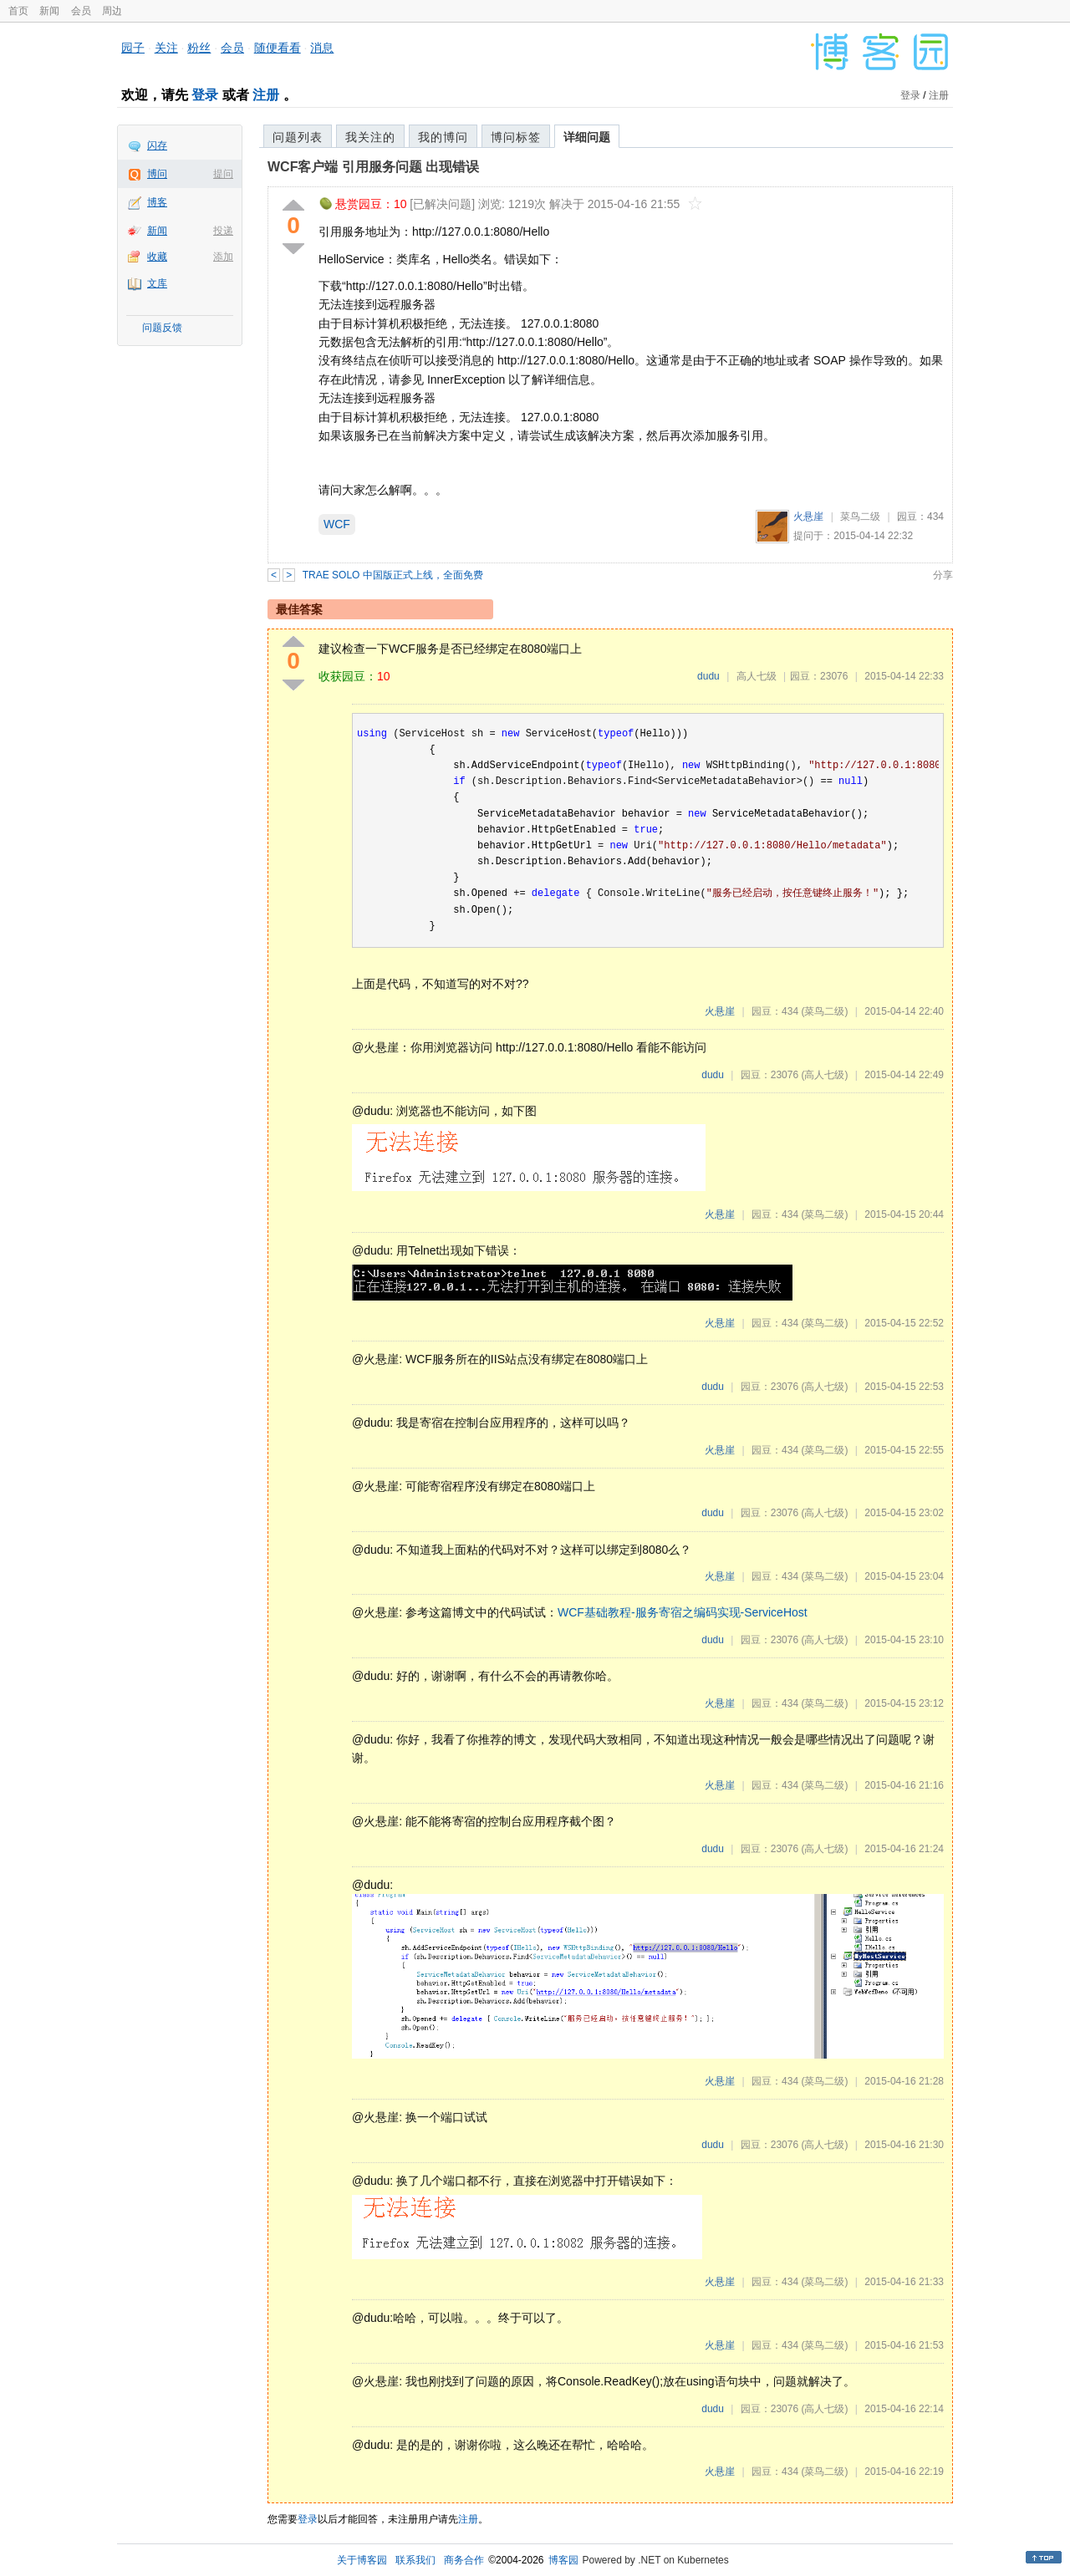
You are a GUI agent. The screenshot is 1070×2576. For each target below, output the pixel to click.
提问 (223, 174)
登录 (204, 95)
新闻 (49, 11)
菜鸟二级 (860, 516)
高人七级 (756, 676)
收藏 (157, 256)
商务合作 (464, 2560)
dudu (708, 676)
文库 (157, 283)
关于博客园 (362, 2560)
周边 (112, 11)
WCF (337, 524)
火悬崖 (808, 516)
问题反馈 (162, 327)
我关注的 (370, 137)
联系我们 (415, 2560)
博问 (157, 174)
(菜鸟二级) (824, 1011)
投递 (223, 231)
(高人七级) (824, 1075)
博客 (157, 202)
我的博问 (443, 137)
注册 (265, 95)
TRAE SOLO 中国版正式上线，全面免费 (393, 575)
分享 (943, 575)
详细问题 (586, 137)
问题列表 (298, 137)
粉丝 (199, 47)
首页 (18, 11)
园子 (133, 47)
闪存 (157, 145)
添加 (223, 256)
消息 (322, 47)
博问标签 (516, 137)
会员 (81, 11)
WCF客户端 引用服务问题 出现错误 (373, 167)
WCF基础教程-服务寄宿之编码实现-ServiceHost (683, 1612)
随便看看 (277, 47)
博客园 (563, 2560)
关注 (166, 47)
